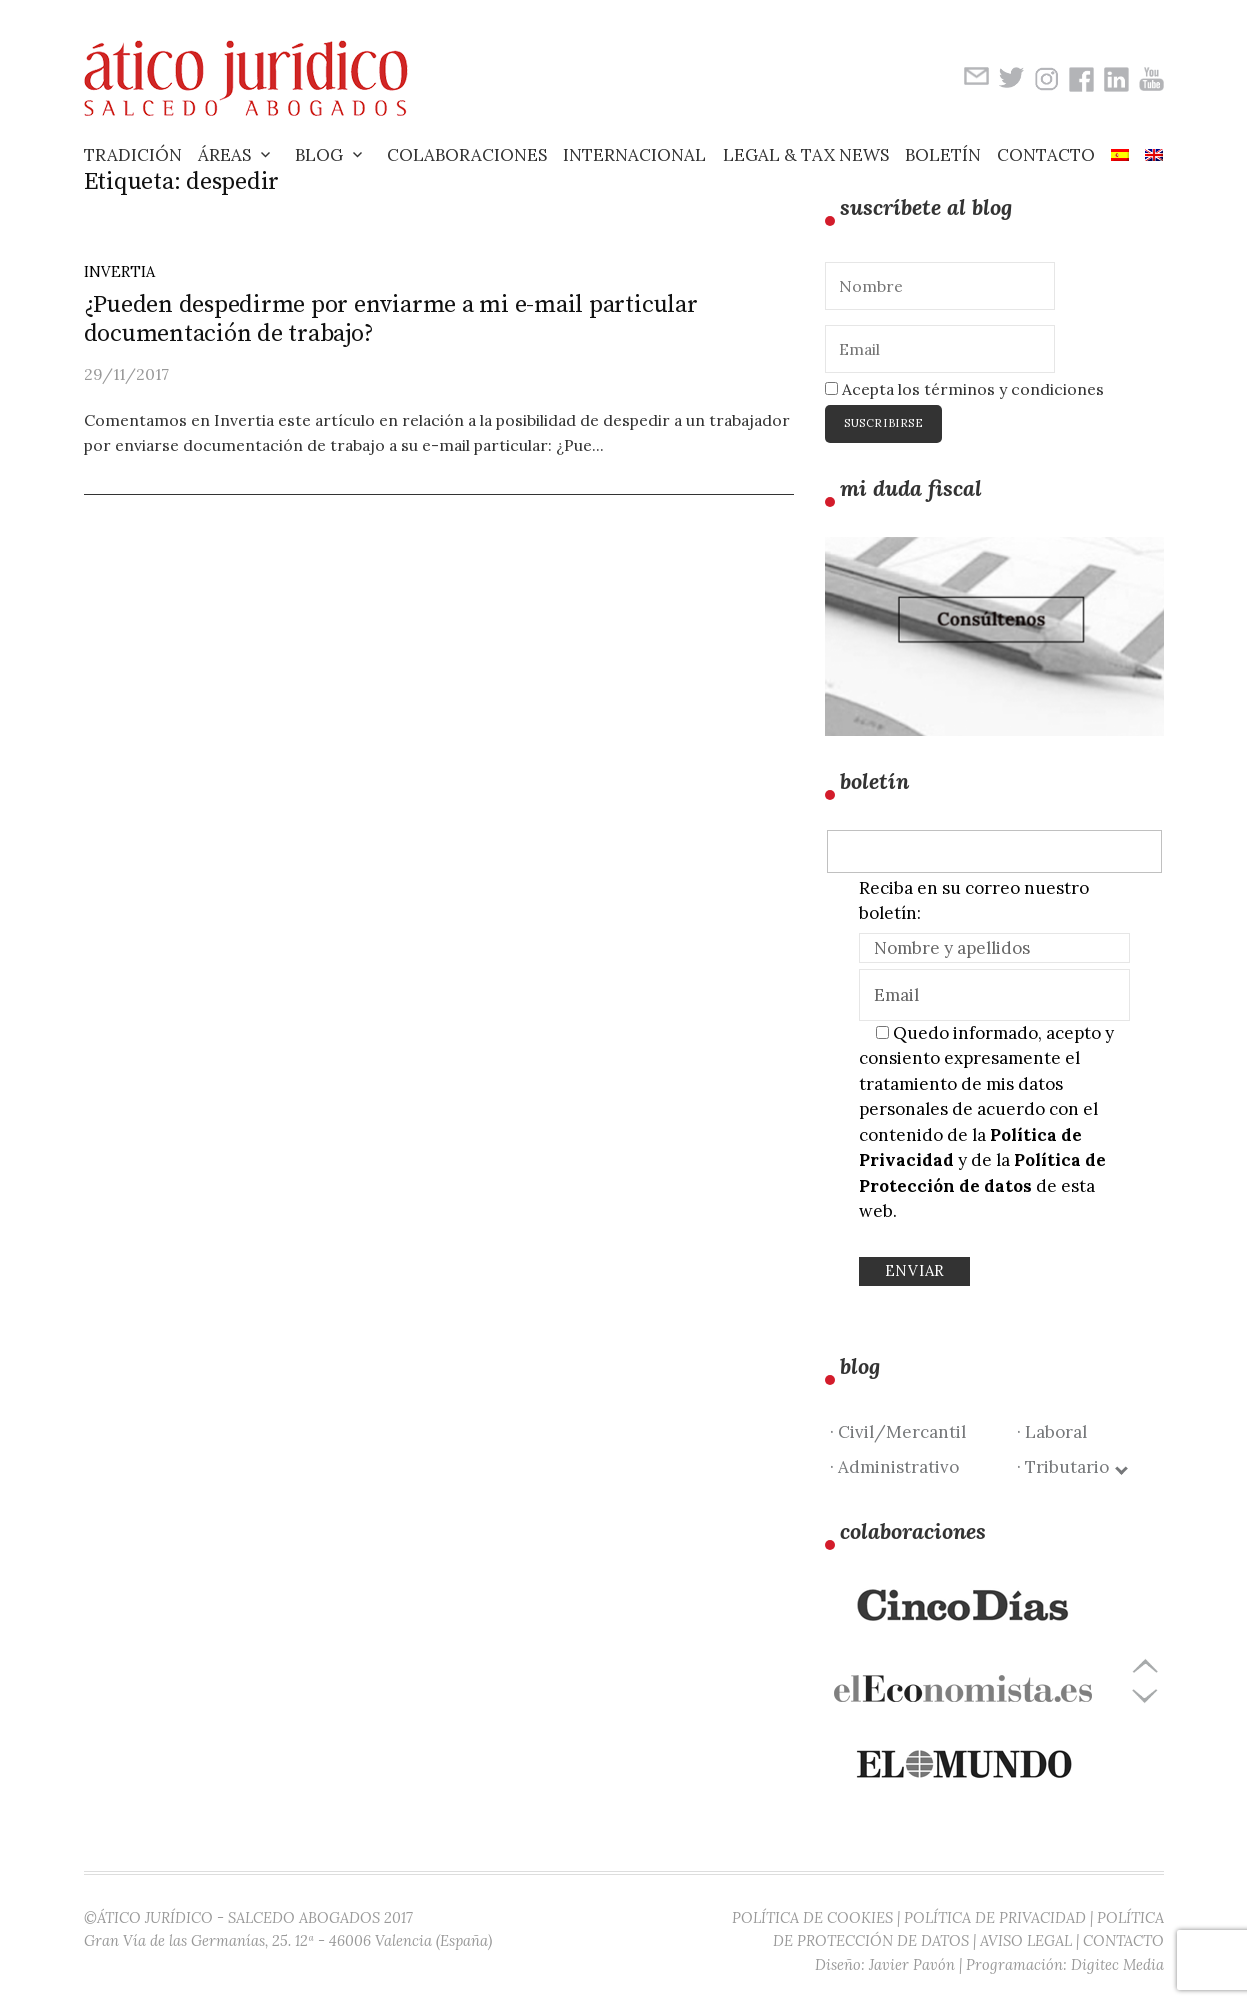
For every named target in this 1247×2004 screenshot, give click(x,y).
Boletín (943, 155)
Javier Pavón (912, 1964)
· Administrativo (894, 1467)
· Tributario (1071, 1467)
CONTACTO (1123, 1940)
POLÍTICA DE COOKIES (812, 1917)
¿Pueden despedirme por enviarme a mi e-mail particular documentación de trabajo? (391, 319)
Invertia (119, 271)
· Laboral (1052, 1432)
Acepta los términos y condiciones (964, 389)
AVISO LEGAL (1026, 1940)
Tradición (133, 155)
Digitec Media (1117, 1964)
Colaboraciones (467, 155)
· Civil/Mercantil (898, 1432)
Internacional (634, 155)
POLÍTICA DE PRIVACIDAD (995, 1917)
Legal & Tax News (806, 155)
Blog (319, 155)
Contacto (1046, 155)
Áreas (224, 155)
